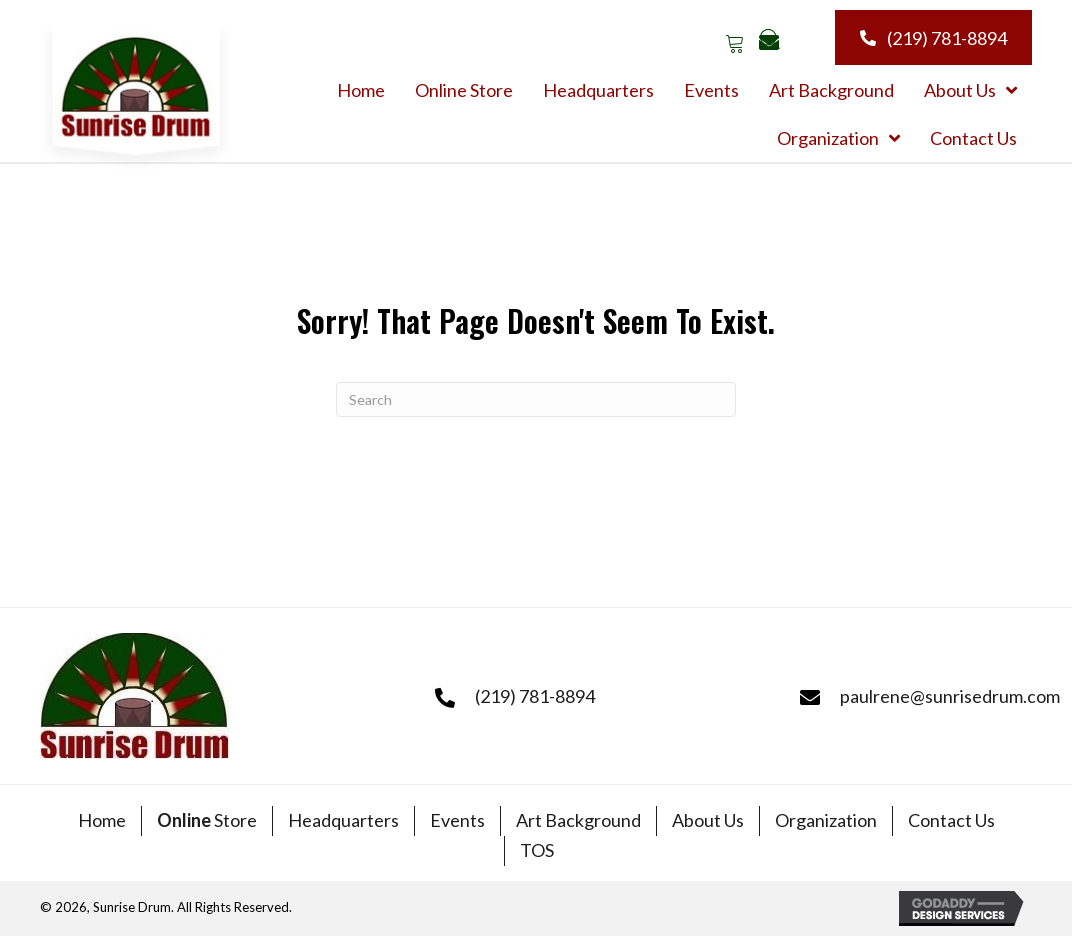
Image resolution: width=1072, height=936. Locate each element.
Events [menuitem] (457, 820)
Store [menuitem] (207, 820)
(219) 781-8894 (535, 696)
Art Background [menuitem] (578, 820)
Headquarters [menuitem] (343, 820)
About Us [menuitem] (708, 820)
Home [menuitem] (102, 820)
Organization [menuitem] (826, 820)
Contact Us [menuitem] (951, 820)
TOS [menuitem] (537, 850)
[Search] (536, 399)
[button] (734, 42)
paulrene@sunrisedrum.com (950, 696)
